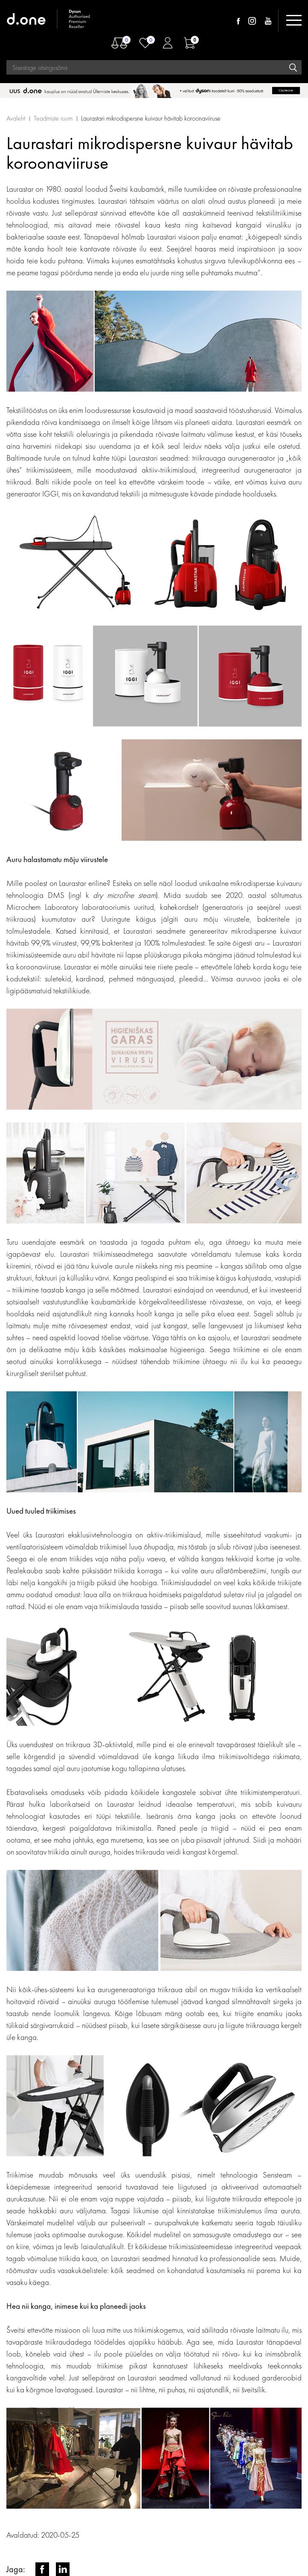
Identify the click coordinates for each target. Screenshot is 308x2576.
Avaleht (15, 118)
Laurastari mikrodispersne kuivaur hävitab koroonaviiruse (151, 118)
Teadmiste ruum (53, 118)
